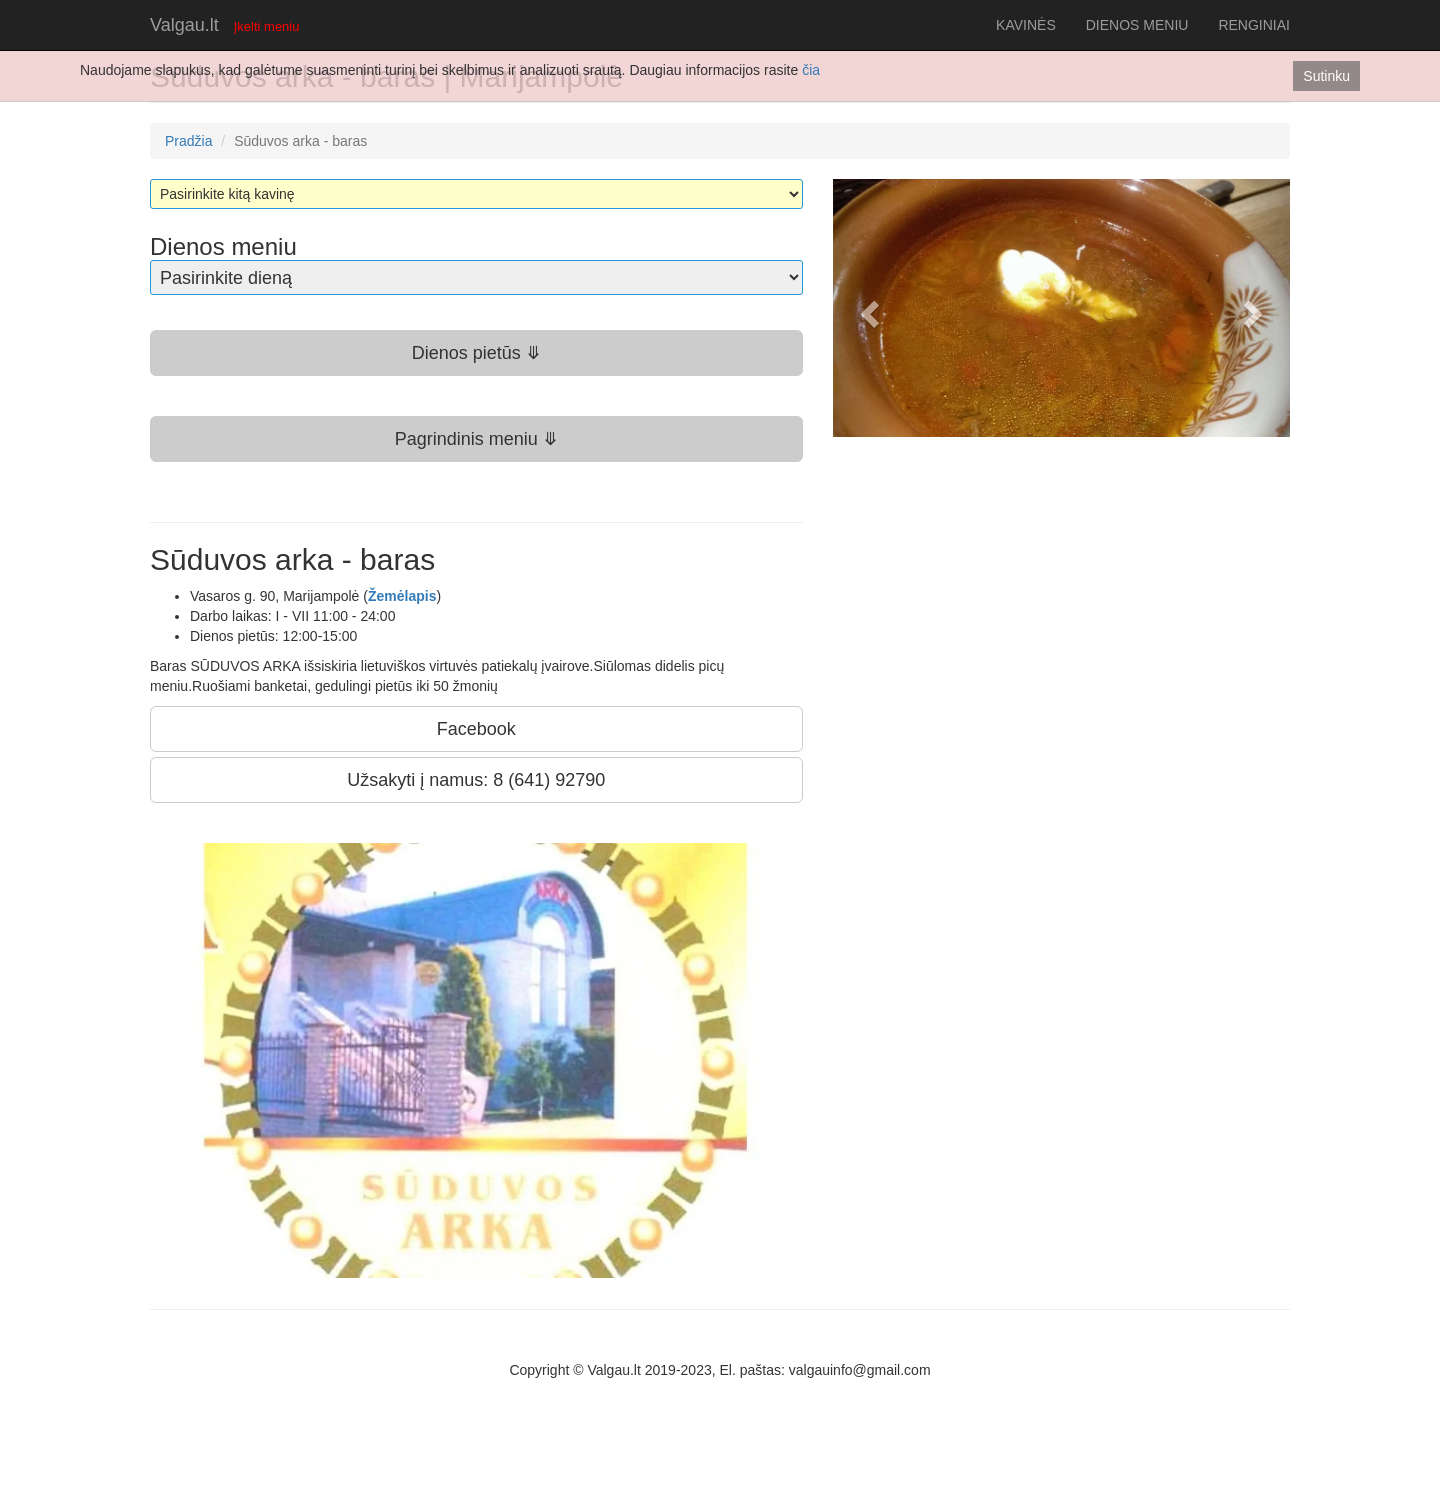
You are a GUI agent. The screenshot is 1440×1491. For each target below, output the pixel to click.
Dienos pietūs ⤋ (476, 353)
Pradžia (188, 141)
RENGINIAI (1254, 25)
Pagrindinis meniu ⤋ (476, 439)
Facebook (476, 729)
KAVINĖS (1026, 25)
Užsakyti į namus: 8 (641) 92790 (476, 780)
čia (811, 70)
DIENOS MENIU (1137, 25)
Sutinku (1326, 76)
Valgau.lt (184, 25)
